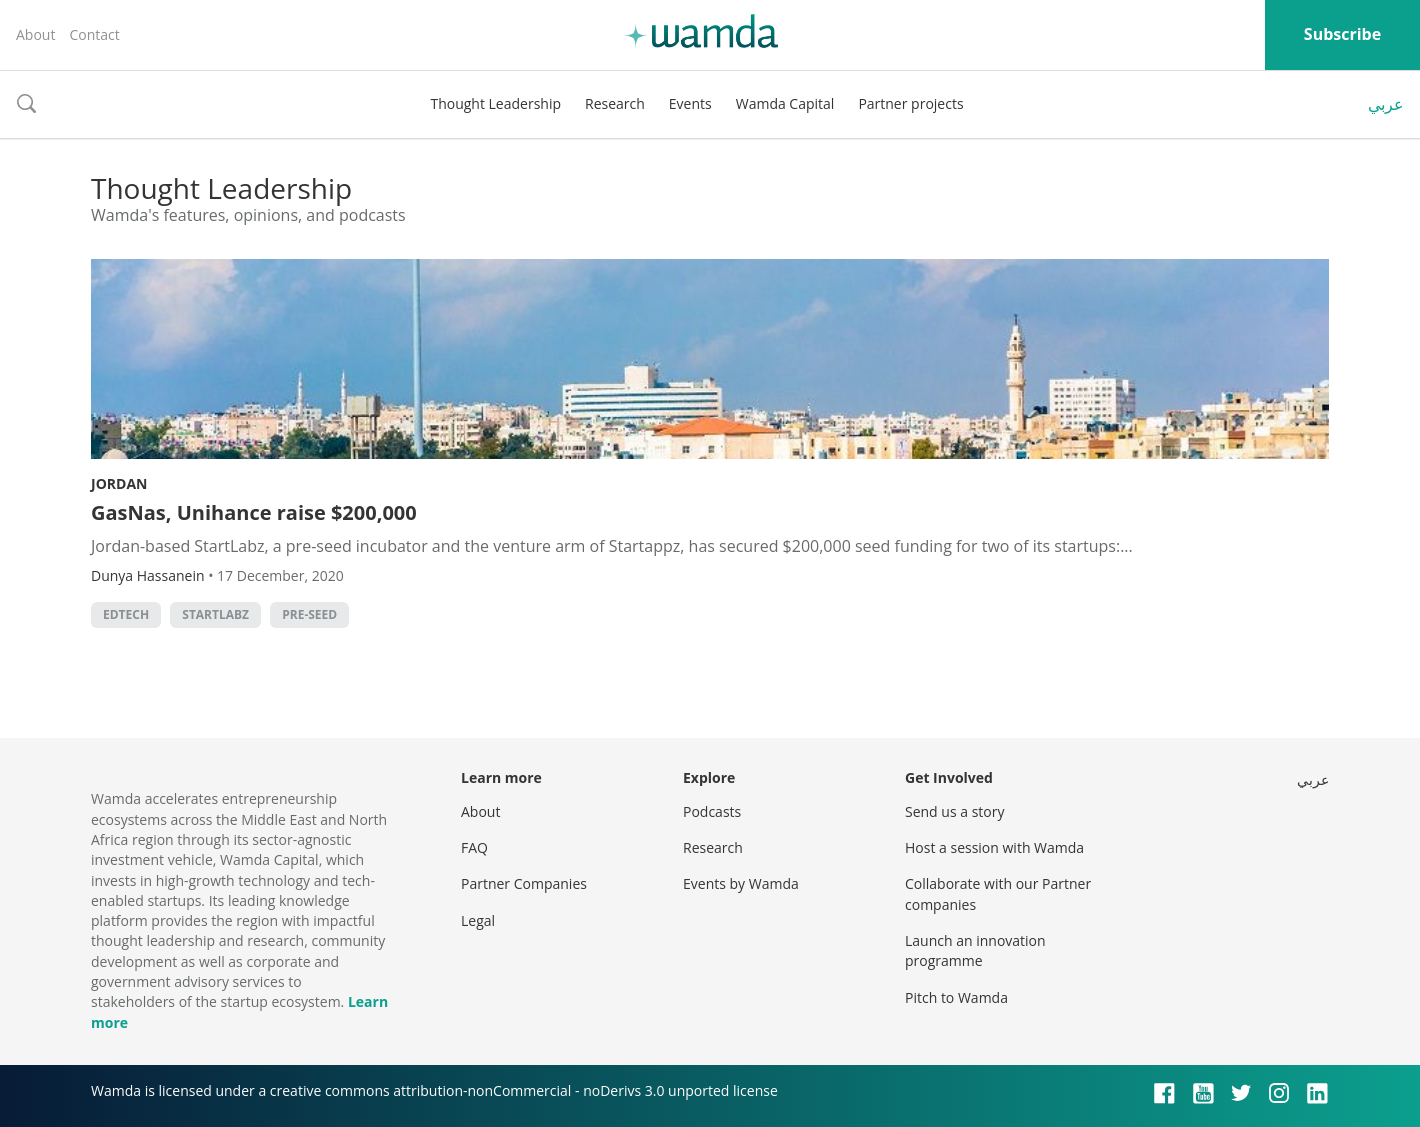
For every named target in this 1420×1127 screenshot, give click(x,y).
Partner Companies (524, 883)
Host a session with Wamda (994, 847)
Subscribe (1342, 34)
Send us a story (954, 811)
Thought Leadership (495, 103)
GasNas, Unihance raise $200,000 (254, 512)
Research (615, 103)
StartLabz (215, 614)
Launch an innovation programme (975, 950)
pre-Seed (309, 614)
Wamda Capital (785, 103)
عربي (1386, 104)
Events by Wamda (741, 883)
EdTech (126, 614)
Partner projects (910, 103)
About (35, 34)
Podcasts (712, 811)
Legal (478, 920)
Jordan (119, 483)
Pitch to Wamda (956, 997)
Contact (94, 34)
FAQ (474, 847)
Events (690, 103)
